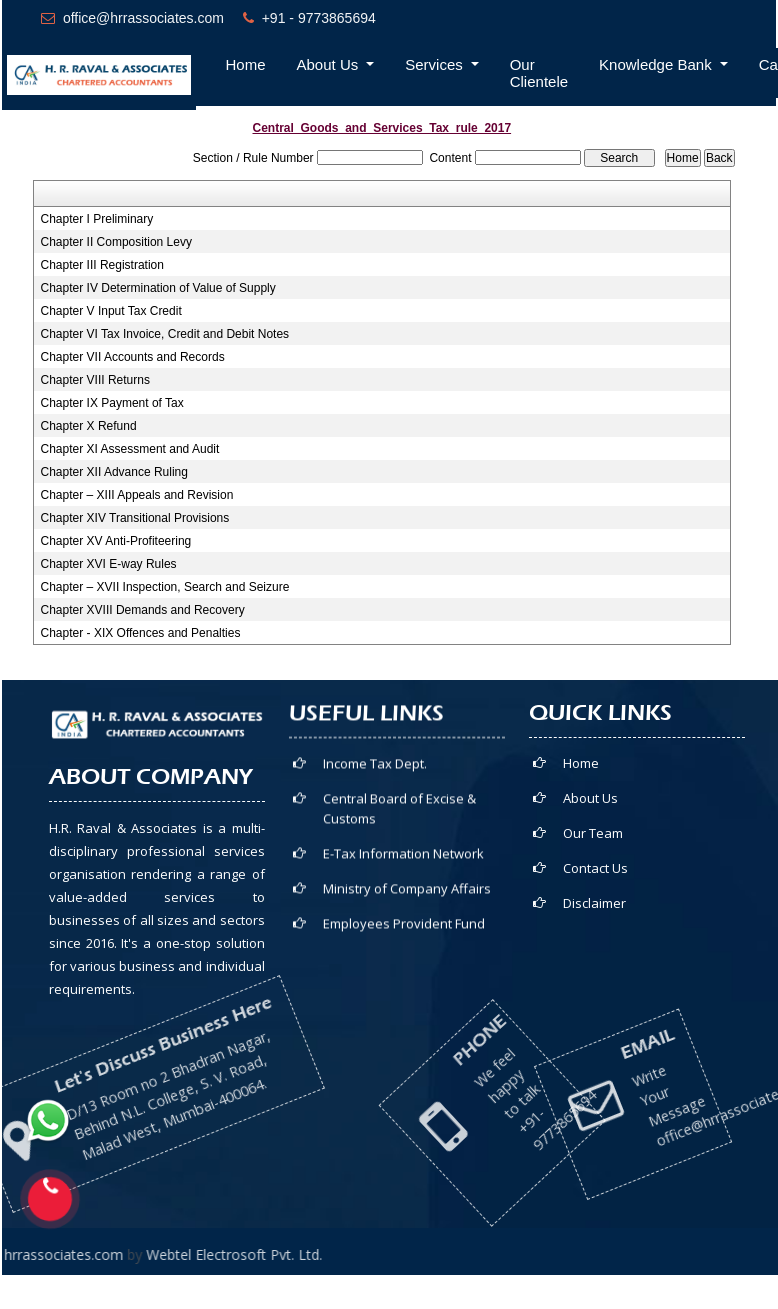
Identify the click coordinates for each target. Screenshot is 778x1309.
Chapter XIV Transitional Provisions (135, 518)
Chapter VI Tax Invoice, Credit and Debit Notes (165, 334)
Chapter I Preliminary (97, 219)
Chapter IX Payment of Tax (112, 403)
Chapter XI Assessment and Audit (130, 449)
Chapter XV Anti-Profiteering (116, 541)
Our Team (661, 833)
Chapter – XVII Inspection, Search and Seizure (165, 587)
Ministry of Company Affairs (407, 899)
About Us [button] (330, 64)
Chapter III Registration (102, 265)
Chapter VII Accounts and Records (133, 357)
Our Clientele (539, 73)
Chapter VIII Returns (95, 380)
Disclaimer (662, 903)
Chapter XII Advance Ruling (114, 472)
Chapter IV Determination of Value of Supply (158, 288)
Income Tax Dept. (375, 774)
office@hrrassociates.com (143, 18)
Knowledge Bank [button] (657, 64)
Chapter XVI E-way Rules (109, 564)
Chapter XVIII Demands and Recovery (143, 610)
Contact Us (663, 868)
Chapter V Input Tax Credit (111, 311)
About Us (658, 798)
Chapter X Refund (89, 426)
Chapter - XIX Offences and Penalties (141, 633)
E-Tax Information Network (403, 864)
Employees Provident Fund (404, 934)
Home (246, 64)
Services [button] (436, 64)
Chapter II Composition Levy (116, 242)
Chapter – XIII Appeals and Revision (137, 495)
